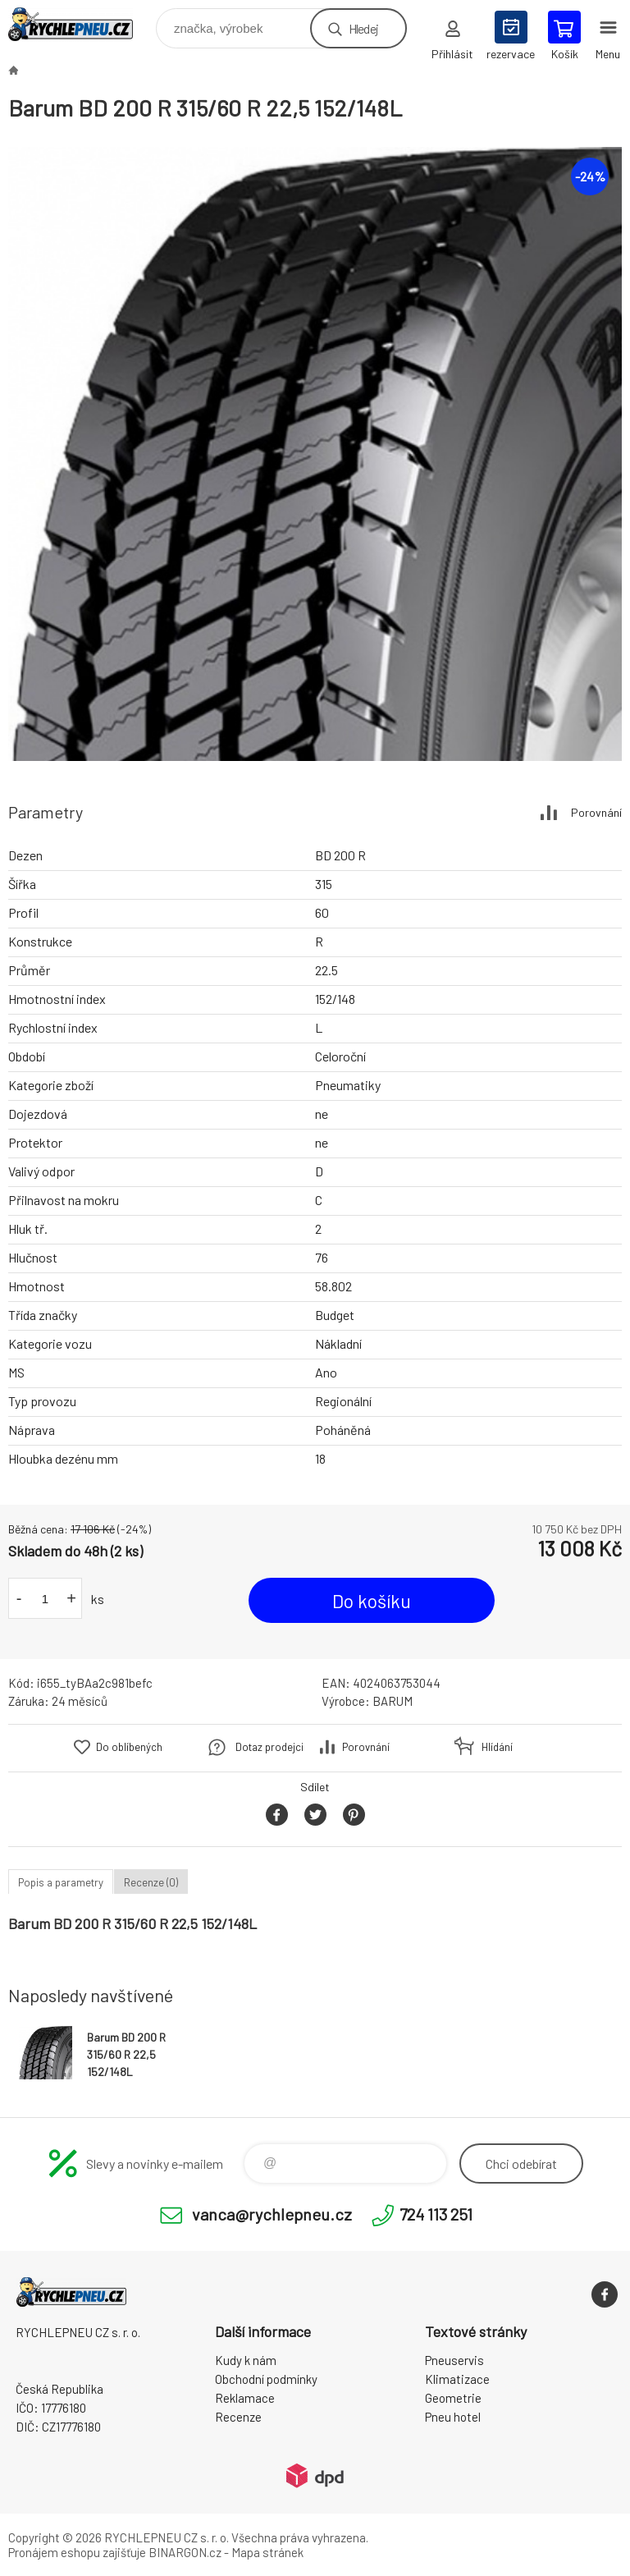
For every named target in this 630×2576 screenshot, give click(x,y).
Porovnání (596, 812)
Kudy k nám (245, 2360)
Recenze (238, 2416)
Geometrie (453, 2397)
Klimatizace (457, 2379)
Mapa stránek (267, 2552)
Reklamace (245, 2397)
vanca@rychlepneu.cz (272, 2214)
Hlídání (497, 1746)
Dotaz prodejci (269, 1746)
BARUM (392, 1701)
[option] (315, 454)
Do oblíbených (129, 1746)
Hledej (363, 28)
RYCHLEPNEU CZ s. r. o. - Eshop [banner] (80, 24)
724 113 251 (435, 2214)
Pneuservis (454, 2360)
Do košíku (371, 1600)
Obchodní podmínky (266, 2379)
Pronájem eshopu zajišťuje (77, 2552)
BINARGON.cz (184, 2552)
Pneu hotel (453, 2416)
